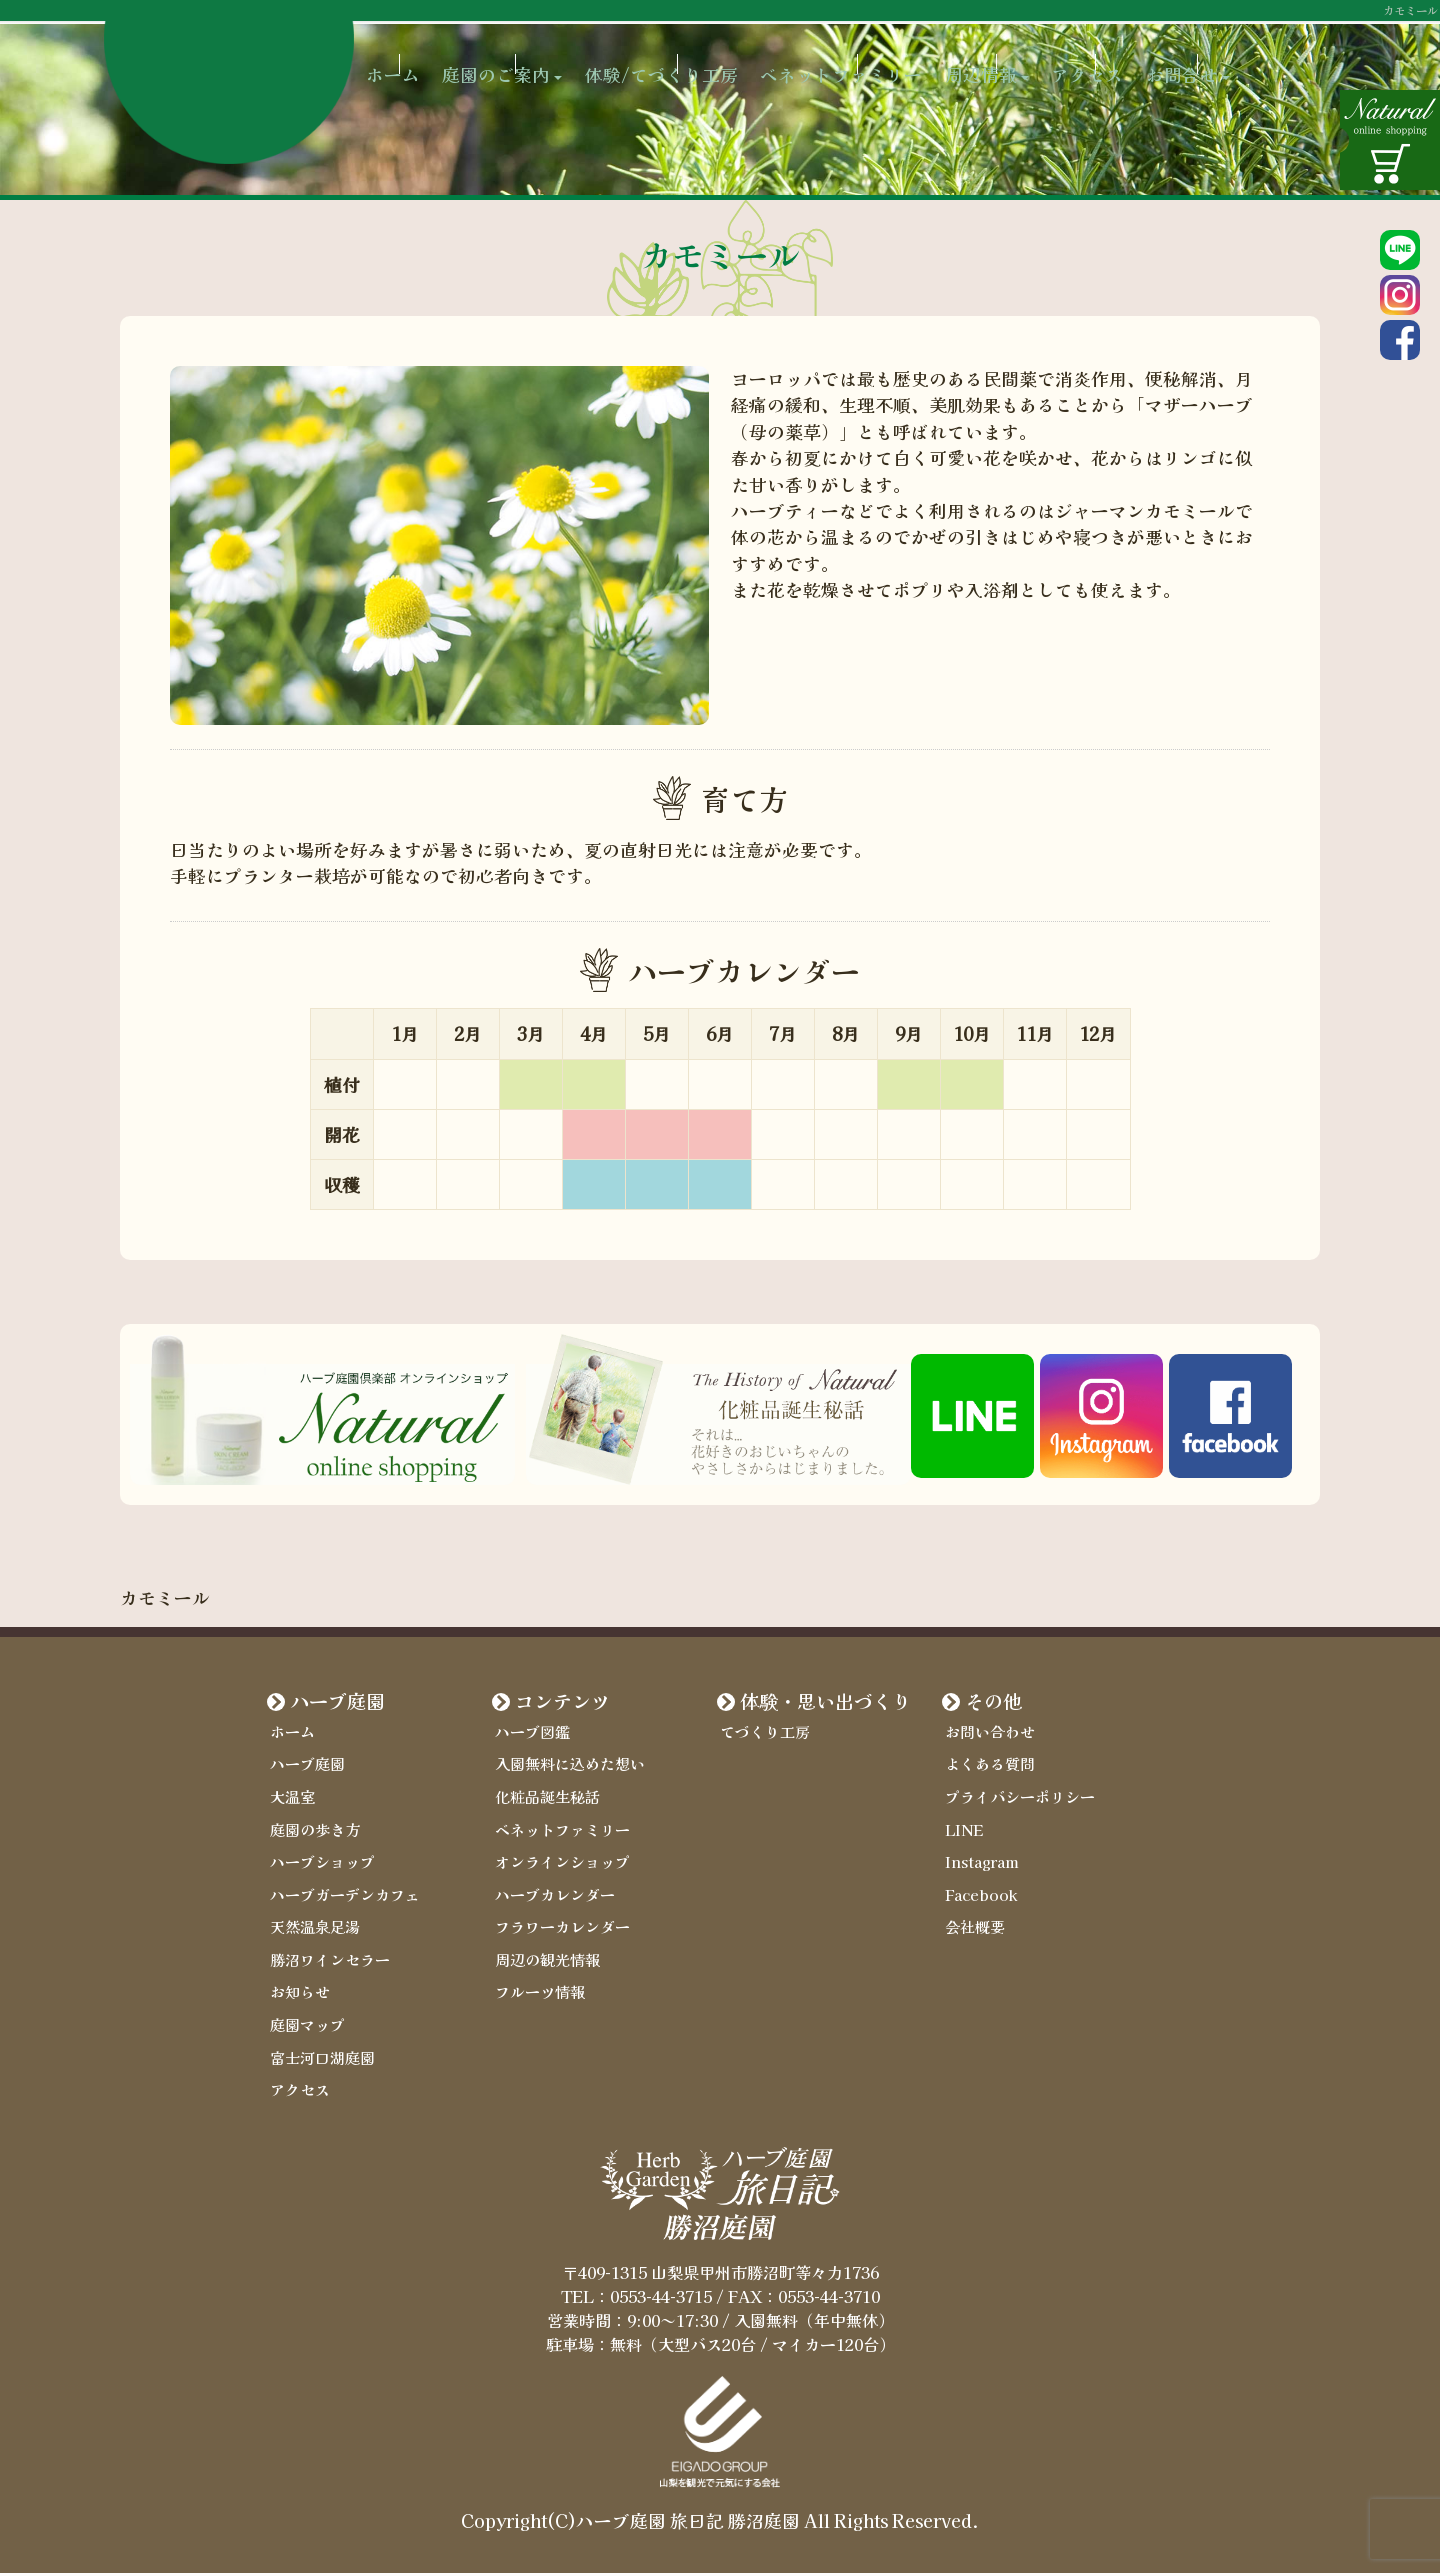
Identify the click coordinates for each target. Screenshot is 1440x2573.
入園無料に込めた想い (565, 1763)
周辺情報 (1037, 59)
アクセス (1142, 59)
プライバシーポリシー (1015, 1794)
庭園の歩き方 (312, 1826)
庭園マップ (305, 2015)
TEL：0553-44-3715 (636, 2284)
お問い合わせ (987, 1731)
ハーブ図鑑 (530, 1731)
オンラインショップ (558, 1857)
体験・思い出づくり (825, 1701)
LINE (963, 1826)
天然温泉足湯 (312, 1921)
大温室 (291, 1794)
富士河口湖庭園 (319, 2047)
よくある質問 (987, 1763)
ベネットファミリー (887, 59)
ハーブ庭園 (337, 1701)
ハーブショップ (319, 1857)
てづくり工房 (762, 1731)
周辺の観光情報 (544, 1952)
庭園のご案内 (539, 59)
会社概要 (973, 1921)
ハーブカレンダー (551, 1889)
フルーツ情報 (537, 1984)
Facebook (979, 1889)
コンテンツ (562, 1701)
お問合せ (1247, 59)
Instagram (981, 1857)
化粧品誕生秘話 (544, 1794)
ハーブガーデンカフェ (340, 1889)
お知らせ (298, 1984)
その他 (993, 1701)
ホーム (425, 59)
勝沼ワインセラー (326, 1952)
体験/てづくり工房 (702, 59)
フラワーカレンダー (558, 1921)
